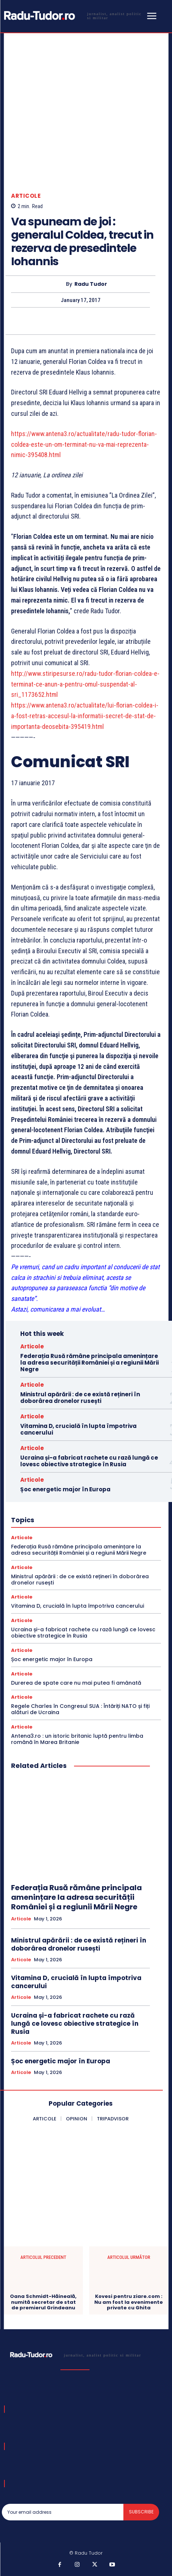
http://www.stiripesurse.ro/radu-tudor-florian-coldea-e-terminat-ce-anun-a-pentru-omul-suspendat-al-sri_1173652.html (85, 684)
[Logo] (73, 15)
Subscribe (141, 2512)
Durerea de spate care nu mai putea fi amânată (76, 1683)
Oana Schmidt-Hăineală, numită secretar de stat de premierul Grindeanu (43, 2302)
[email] (62, 2512)
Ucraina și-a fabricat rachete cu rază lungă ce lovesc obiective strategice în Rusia (89, 1461)
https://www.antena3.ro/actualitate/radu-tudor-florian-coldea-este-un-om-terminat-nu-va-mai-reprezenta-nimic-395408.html (84, 444)
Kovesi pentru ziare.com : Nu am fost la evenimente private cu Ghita (128, 2302)
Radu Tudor (90, 284)
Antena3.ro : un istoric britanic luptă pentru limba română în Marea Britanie (77, 1739)
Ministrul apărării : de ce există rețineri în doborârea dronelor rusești (80, 1397)
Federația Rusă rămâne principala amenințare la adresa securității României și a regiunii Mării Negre (89, 1362)
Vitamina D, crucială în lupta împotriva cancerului (78, 1429)
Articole (26, 196)
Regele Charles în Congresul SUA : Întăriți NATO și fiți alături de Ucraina (80, 1709)
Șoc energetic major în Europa (65, 1489)
